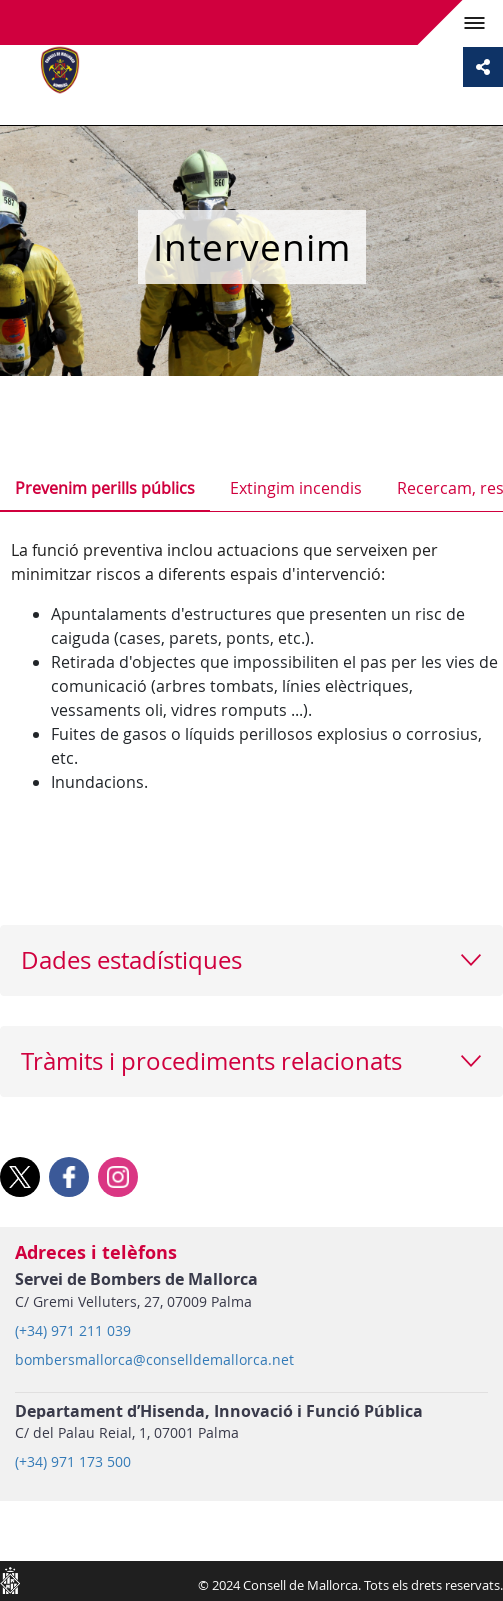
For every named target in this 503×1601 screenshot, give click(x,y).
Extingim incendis (296, 488)
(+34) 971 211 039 (73, 1331)
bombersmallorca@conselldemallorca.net (154, 1360)
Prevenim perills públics (105, 488)
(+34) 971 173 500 (73, 1462)
